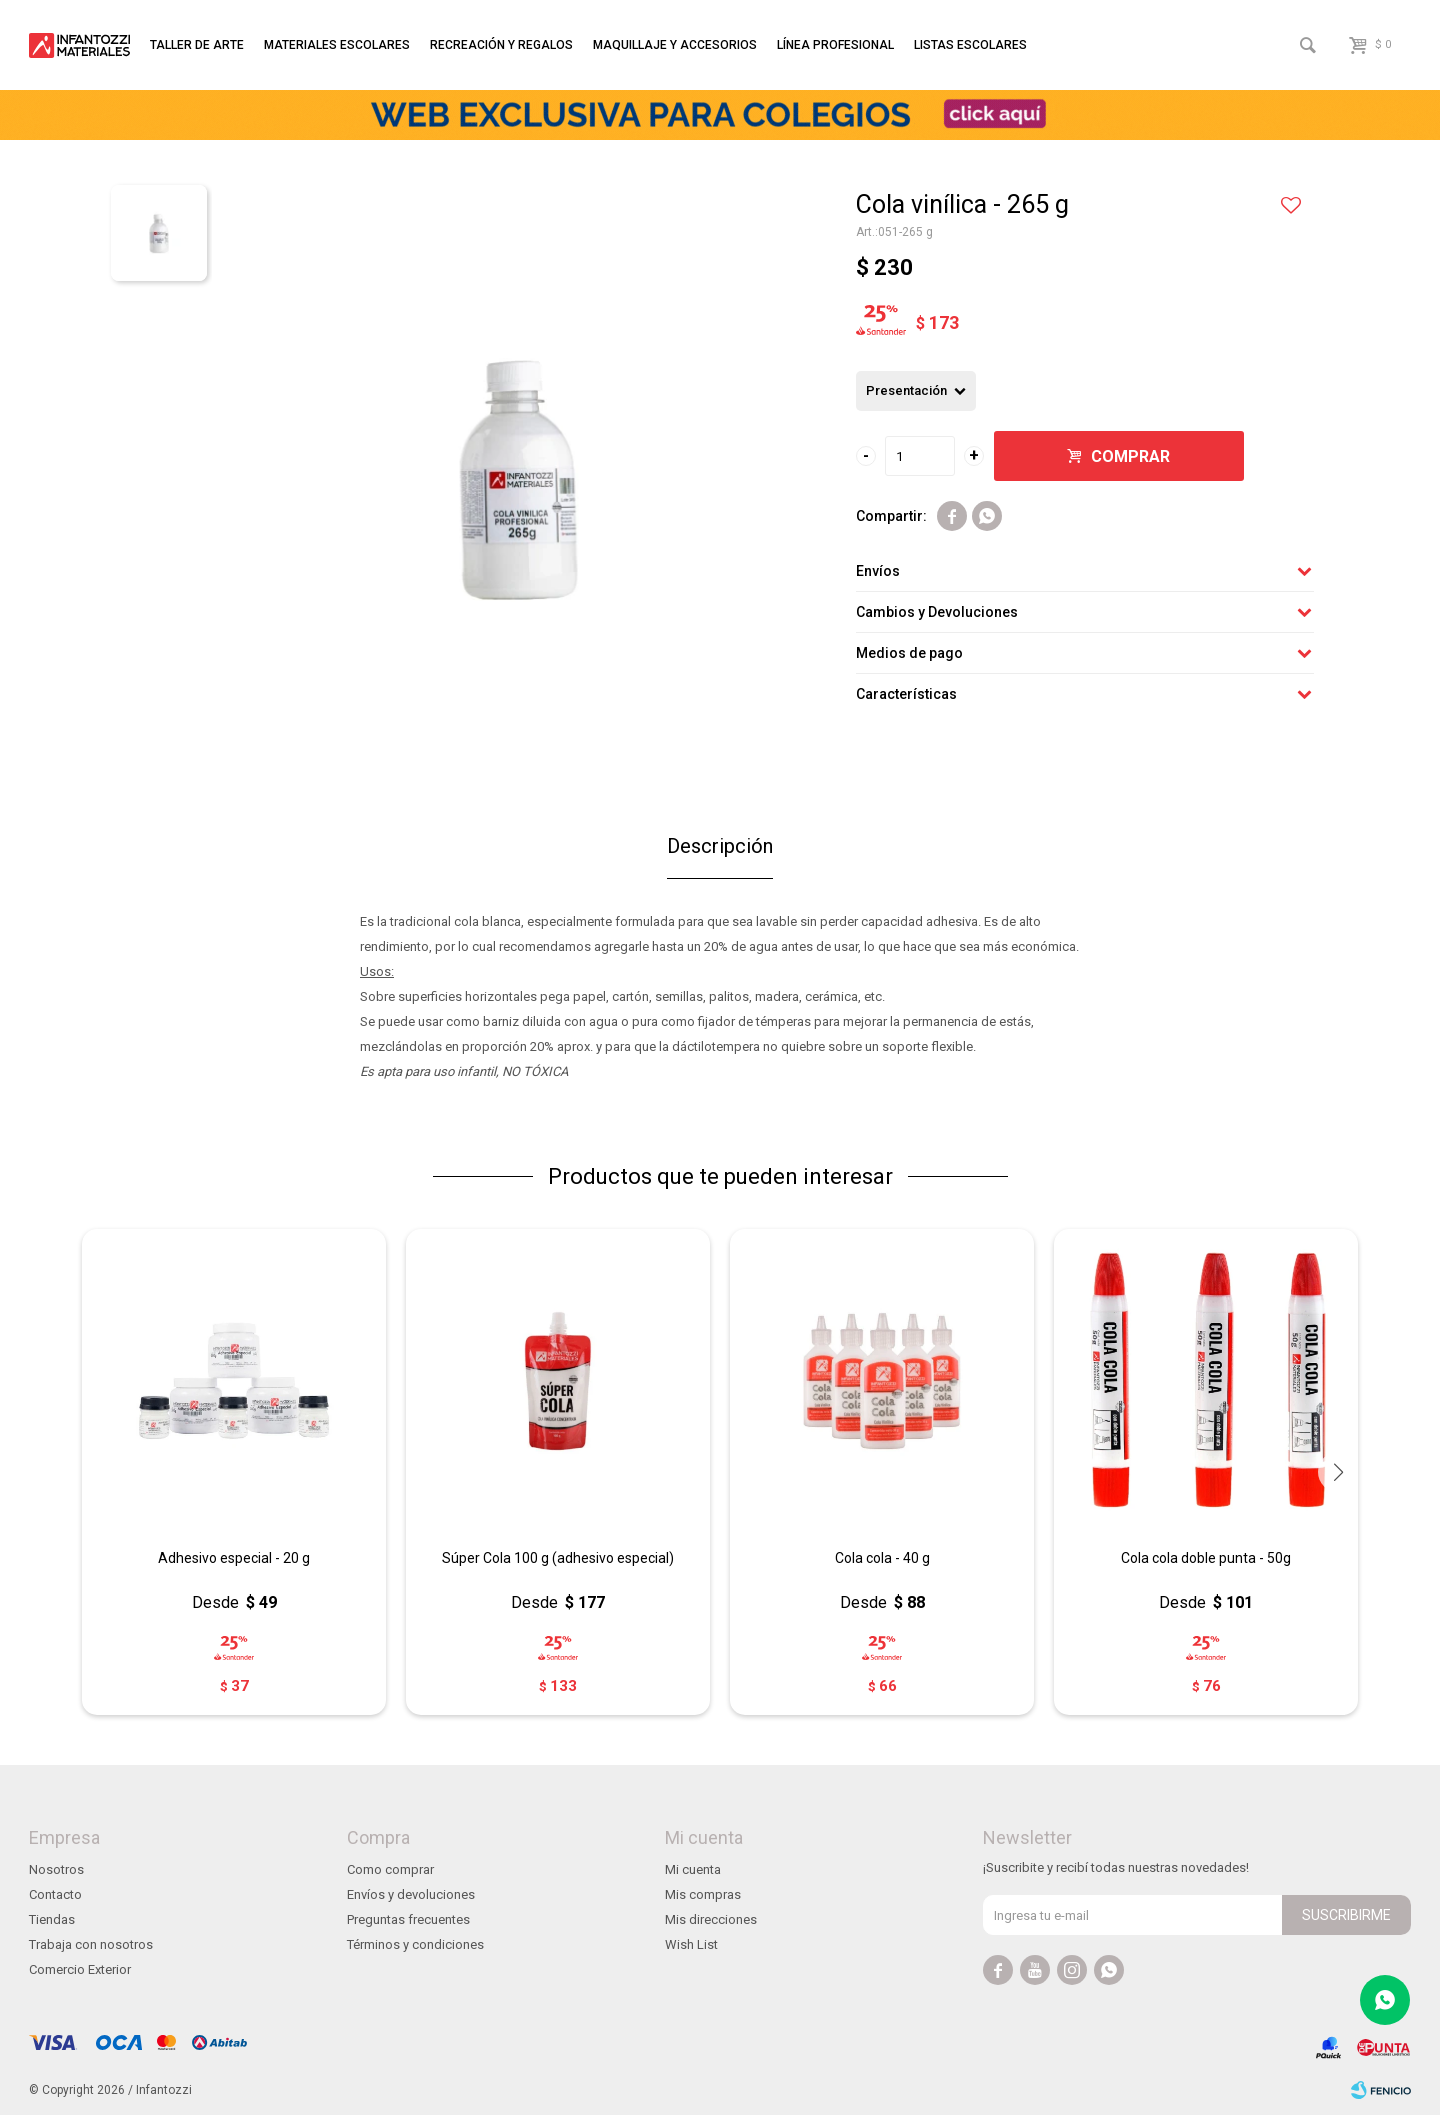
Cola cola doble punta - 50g (1206, 1558)
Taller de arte (197, 45)
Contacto (55, 1894)
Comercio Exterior (80, 1969)
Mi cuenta (693, 1869)
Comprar (1130, 456)
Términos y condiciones (415, 1944)
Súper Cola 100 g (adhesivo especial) (558, 1558)
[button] (1338, 1472)
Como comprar (390, 1869)
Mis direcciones (711, 1919)
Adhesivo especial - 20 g (234, 1558)
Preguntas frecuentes (408, 1919)
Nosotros (56, 1869)
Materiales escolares (337, 45)
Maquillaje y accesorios (675, 45)
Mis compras (703, 1894)
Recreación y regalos (501, 45)
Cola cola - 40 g (882, 1558)
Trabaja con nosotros (91, 1944)
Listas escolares (970, 45)
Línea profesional (835, 45)
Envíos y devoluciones (411, 1894)
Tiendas (52, 1919)
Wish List (691, 1944)
